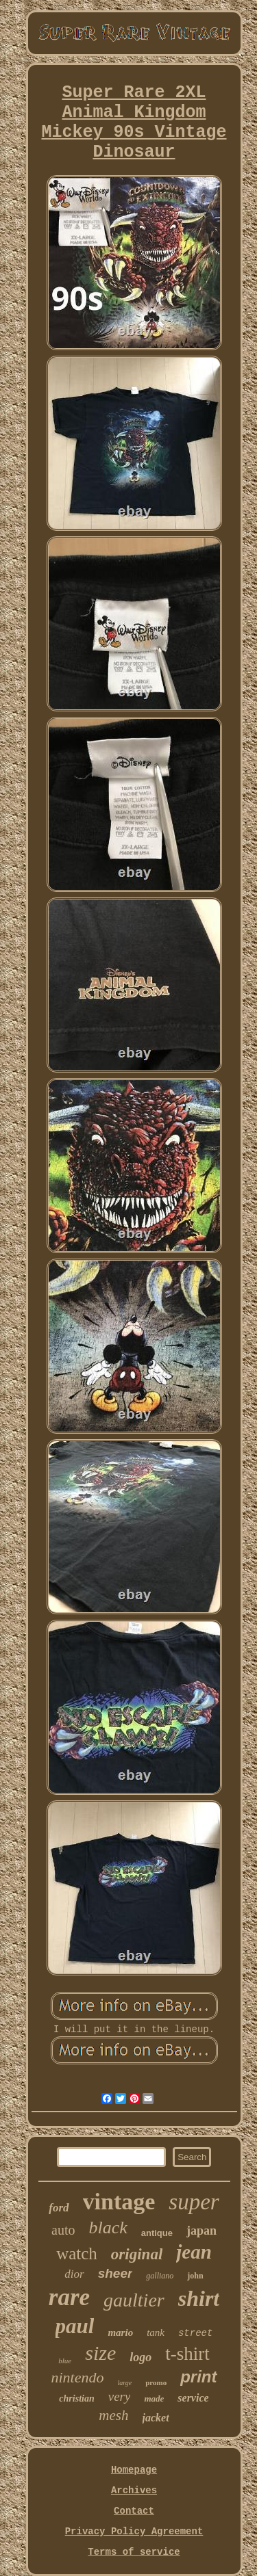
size (100, 2352)
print (198, 2376)
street (195, 2333)
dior (74, 2274)
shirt (198, 2298)
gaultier (133, 2300)
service (193, 2398)
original (136, 2254)
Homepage (134, 2470)
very (119, 2396)
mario (120, 2332)
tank (155, 2332)
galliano (159, 2276)
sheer (115, 2273)
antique (157, 2233)
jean (194, 2252)
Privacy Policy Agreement (134, 2531)
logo (140, 2357)
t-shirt (187, 2353)
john (195, 2276)
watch (76, 2253)
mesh (113, 2415)
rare (69, 2297)
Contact (134, 2511)
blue (64, 2360)
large (124, 2383)
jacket (156, 2417)
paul (75, 2326)
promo (156, 2382)
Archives (134, 2490)
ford (59, 2207)
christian (76, 2398)
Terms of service (134, 2552)
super (194, 2202)
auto (63, 2229)
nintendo (77, 2377)
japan (201, 2230)
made (154, 2398)
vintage (119, 2201)
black (107, 2227)
